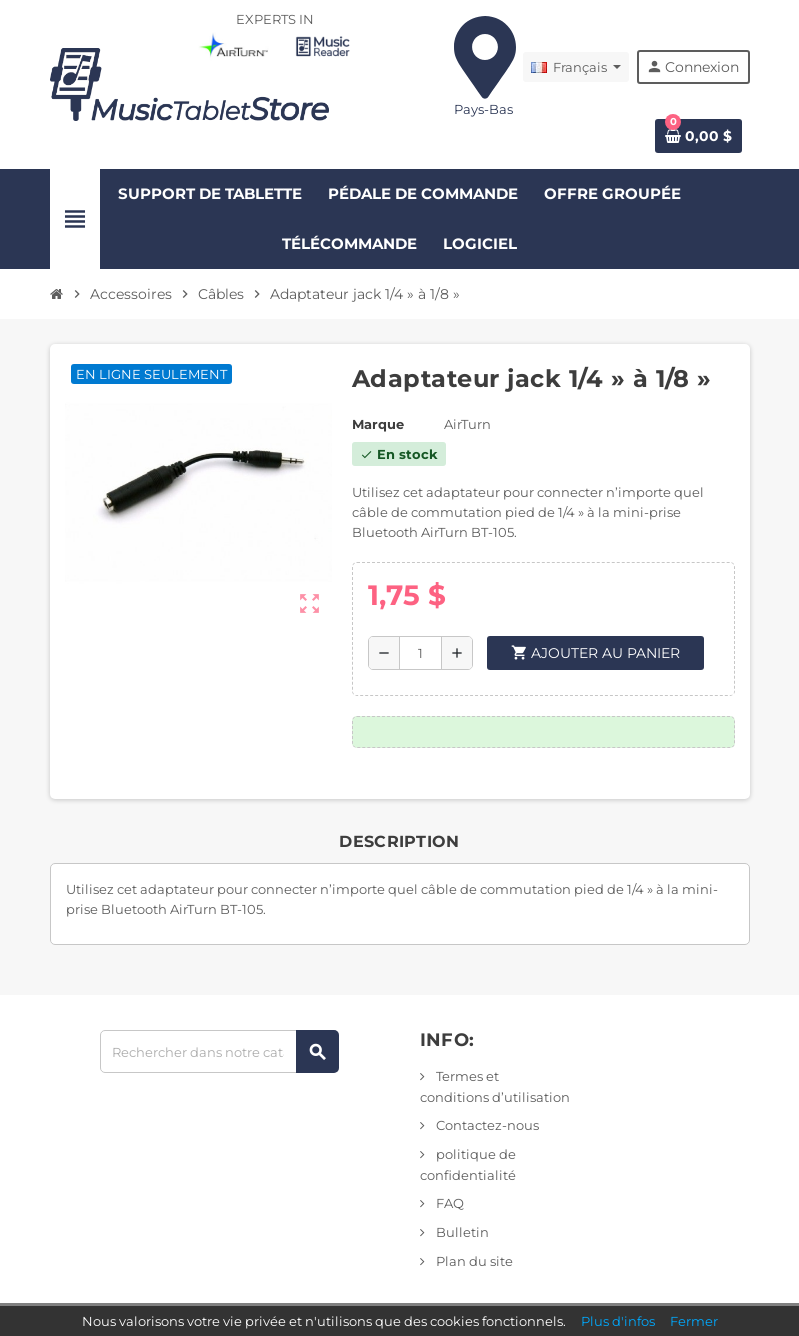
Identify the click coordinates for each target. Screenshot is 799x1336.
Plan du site (473, 1261)
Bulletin (461, 1232)
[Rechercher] (219, 1051)
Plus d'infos (618, 1321)
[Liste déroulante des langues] (576, 67)
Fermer (694, 1321)
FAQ (448, 1203)
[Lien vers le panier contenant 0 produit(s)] (698, 136)
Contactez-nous (486, 1125)
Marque (378, 424)
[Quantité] (420, 653)
